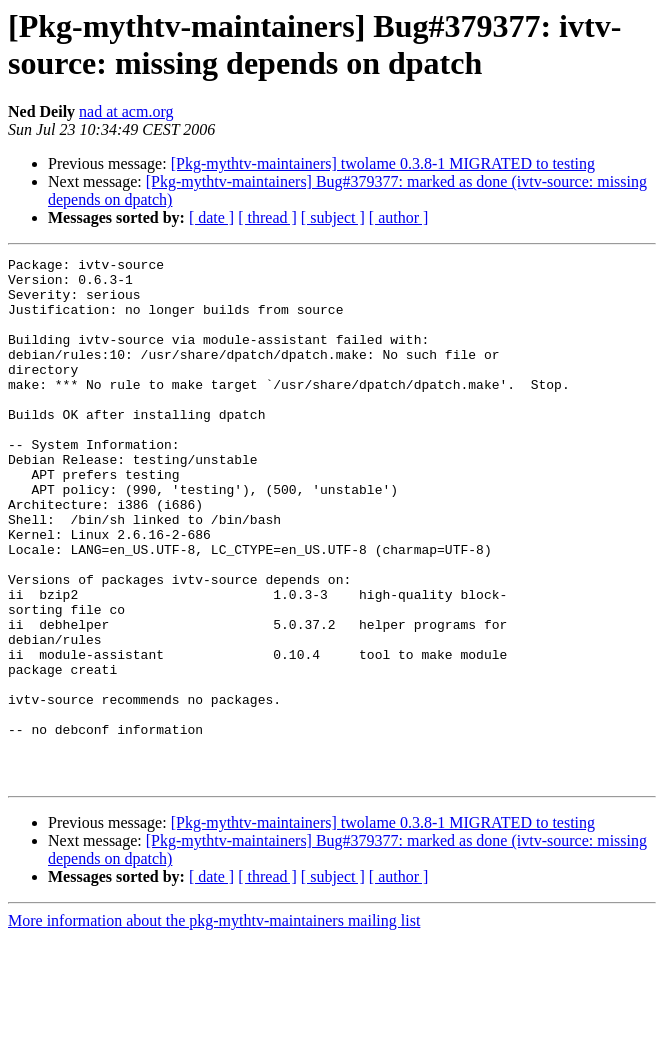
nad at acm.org (126, 111)
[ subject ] (333, 217)
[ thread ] (267, 217)
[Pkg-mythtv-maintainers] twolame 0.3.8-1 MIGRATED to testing (383, 163)
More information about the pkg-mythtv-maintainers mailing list (214, 1025)
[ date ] (211, 217)
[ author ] (399, 217)
